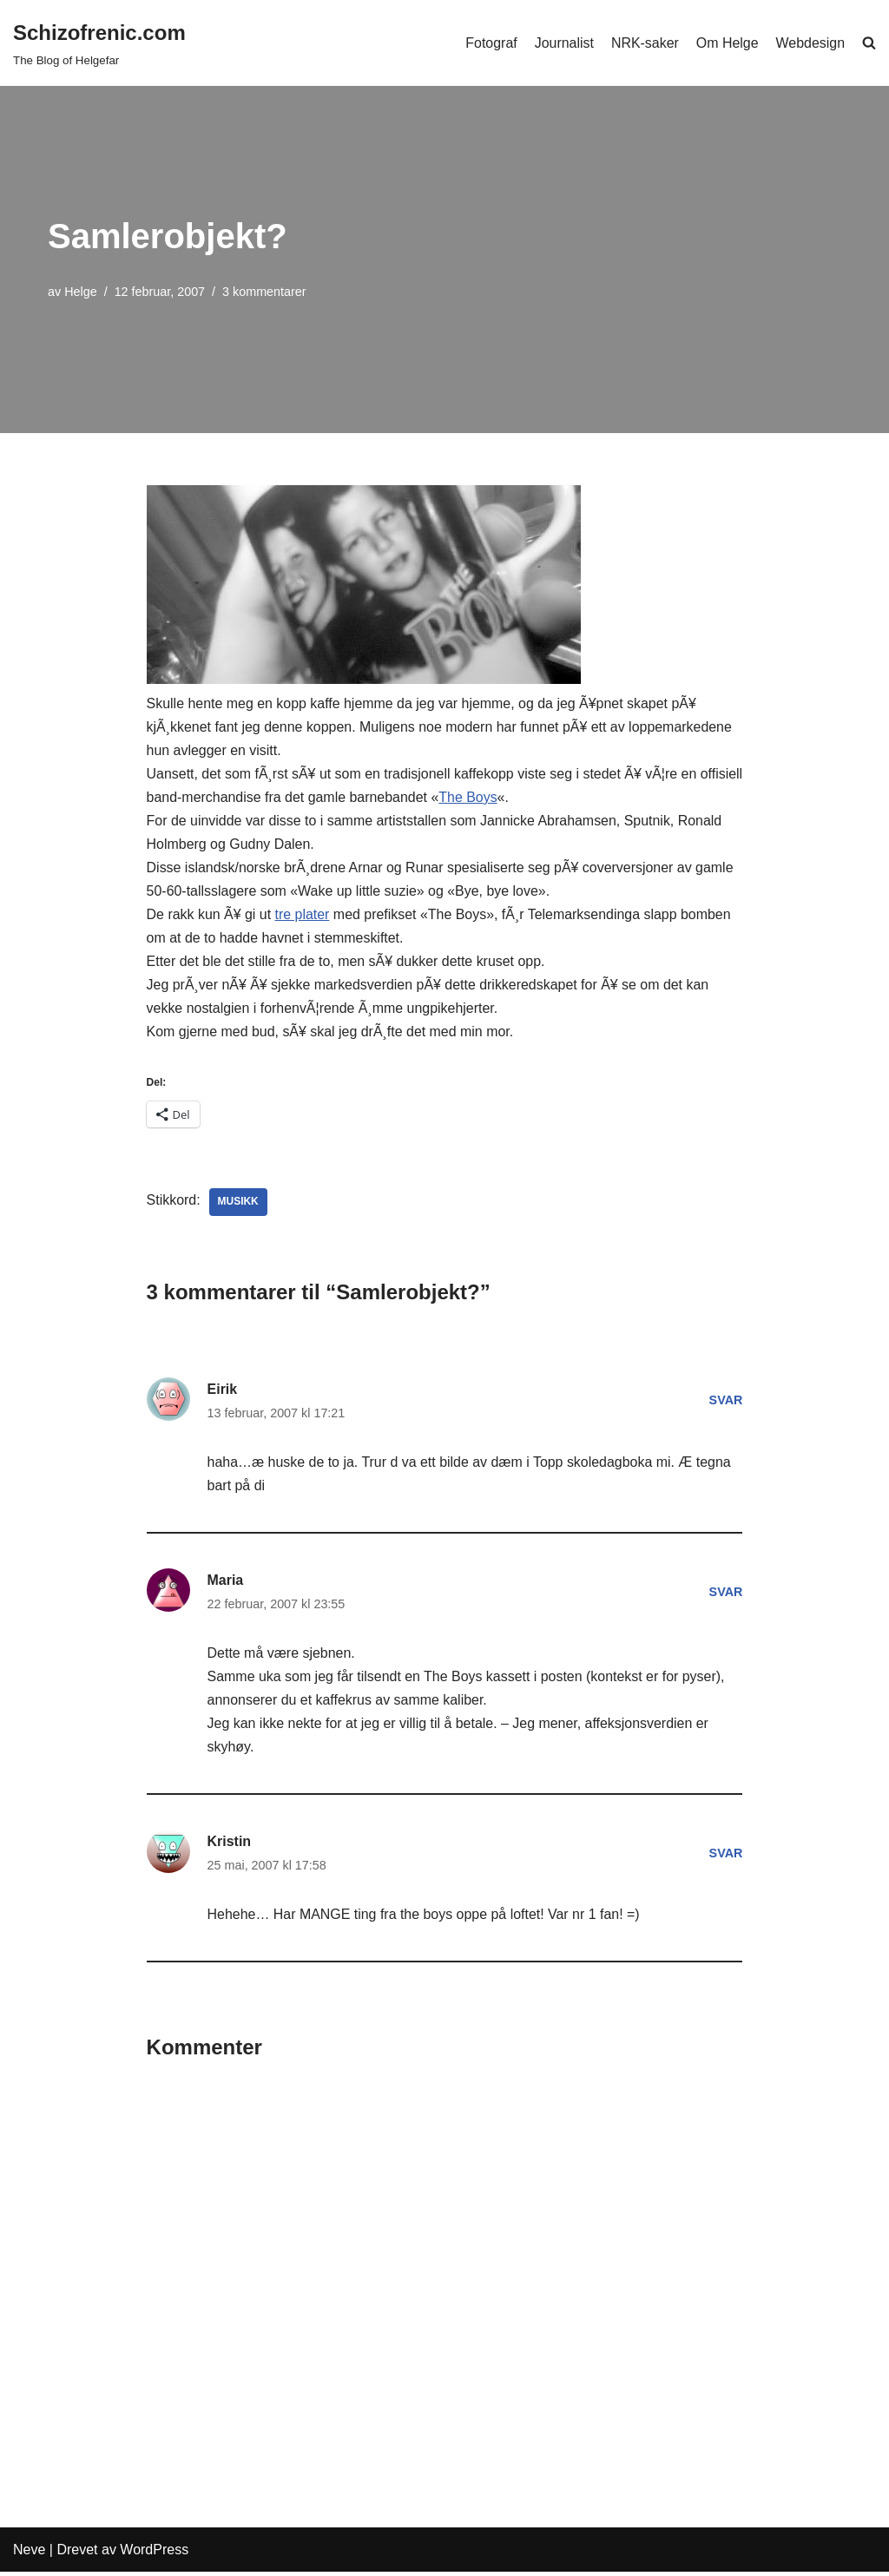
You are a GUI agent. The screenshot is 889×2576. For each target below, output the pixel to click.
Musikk (238, 1204)
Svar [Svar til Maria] (725, 1594)
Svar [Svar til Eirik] (725, 1403)
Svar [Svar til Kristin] (725, 1856)
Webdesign (810, 43)
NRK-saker (644, 43)
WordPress (154, 2553)
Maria (225, 1582)
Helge (80, 292)
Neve (29, 2553)
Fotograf (490, 43)
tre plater (302, 915)
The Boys (515, 797)
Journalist (562, 43)
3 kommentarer (265, 292)
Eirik (222, 1390)
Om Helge (726, 43)
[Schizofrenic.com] (99, 43)
